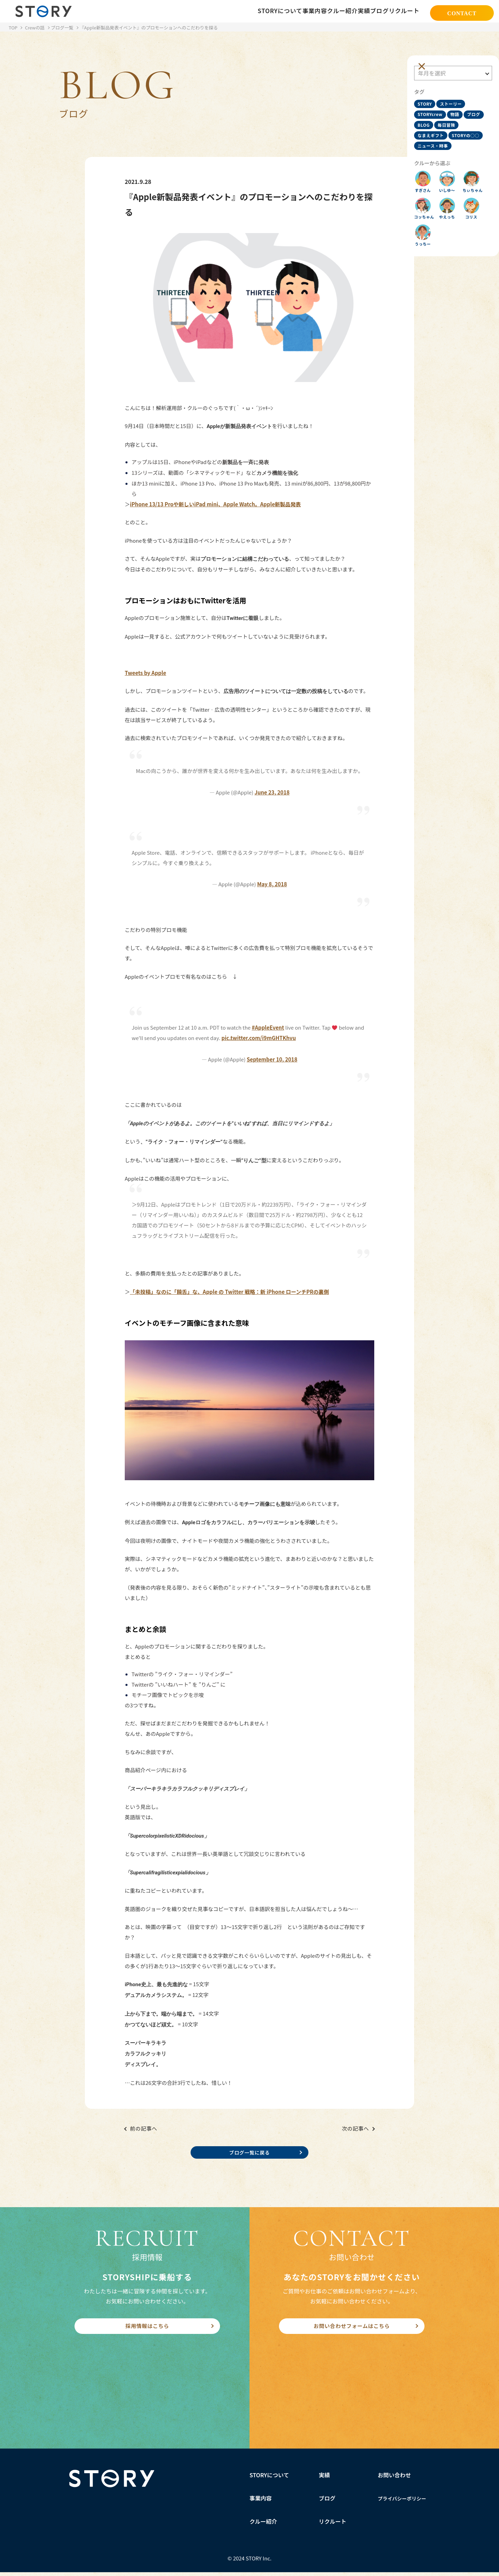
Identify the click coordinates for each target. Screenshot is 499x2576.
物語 (458, 110)
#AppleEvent (268, 1027)
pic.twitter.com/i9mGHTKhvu (258, 1037)
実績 (324, 2479)
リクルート (333, 2525)
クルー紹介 (263, 2525)
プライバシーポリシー (402, 2502)
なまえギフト (459, 134)
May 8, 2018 (272, 884)
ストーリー (454, 97)
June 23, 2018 (271, 792)
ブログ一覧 (62, 27)
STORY (428, 97)
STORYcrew (433, 110)
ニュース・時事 (436, 158)
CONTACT (461, 12)
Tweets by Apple (145, 672)
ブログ (427, 122)
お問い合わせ (394, 2479)
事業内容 (261, 2502)
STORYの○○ (434, 146)
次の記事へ (355, 2128)
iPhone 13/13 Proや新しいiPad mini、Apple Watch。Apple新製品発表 (215, 504)
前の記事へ (143, 2128)
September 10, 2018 (272, 1059)
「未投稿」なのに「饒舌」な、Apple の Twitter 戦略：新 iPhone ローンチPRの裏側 (229, 1291)
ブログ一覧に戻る (249, 2153)
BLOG (448, 122)
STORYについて (269, 2479)
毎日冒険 (429, 134)
